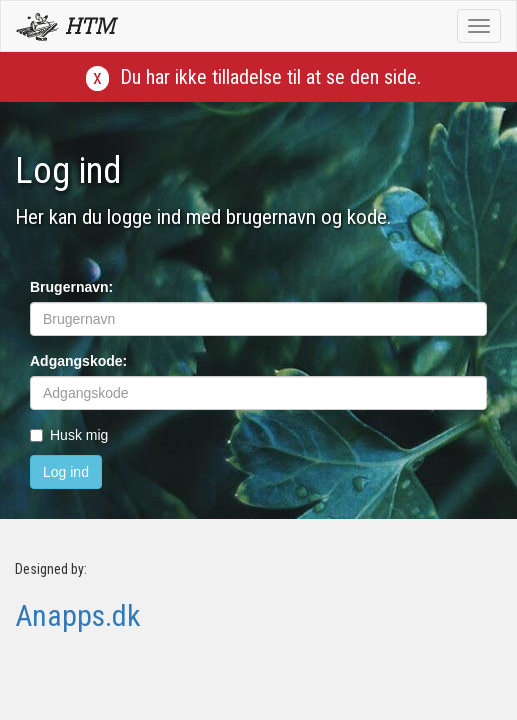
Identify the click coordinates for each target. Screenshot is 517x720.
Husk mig (69, 435)
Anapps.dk (78, 615)
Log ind (66, 472)
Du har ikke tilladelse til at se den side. (270, 77)
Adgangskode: (78, 361)
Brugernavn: (71, 287)
